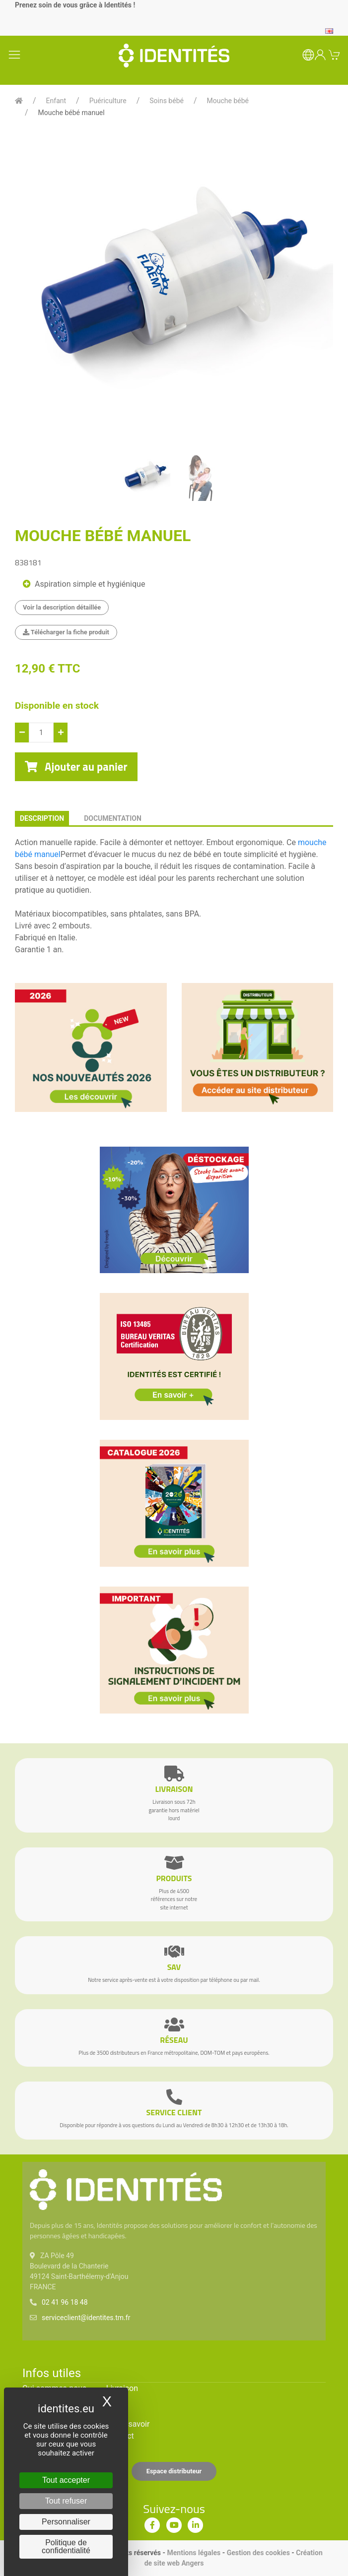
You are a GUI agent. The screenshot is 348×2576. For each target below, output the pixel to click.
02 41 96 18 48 (65, 2302)
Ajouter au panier (76, 766)
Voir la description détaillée (62, 607)
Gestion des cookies (258, 2553)
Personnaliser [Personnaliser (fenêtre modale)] (66, 2521)
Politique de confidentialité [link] (66, 2546)
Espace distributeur (174, 2471)
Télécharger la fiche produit (66, 632)
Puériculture (108, 101)
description (42, 818)
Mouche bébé (228, 101)
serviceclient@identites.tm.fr (86, 2318)
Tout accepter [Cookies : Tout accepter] (66, 2480)
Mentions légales (194, 2553)
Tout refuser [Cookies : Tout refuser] (66, 2501)
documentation (112, 818)
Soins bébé (166, 101)
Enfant (56, 101)
